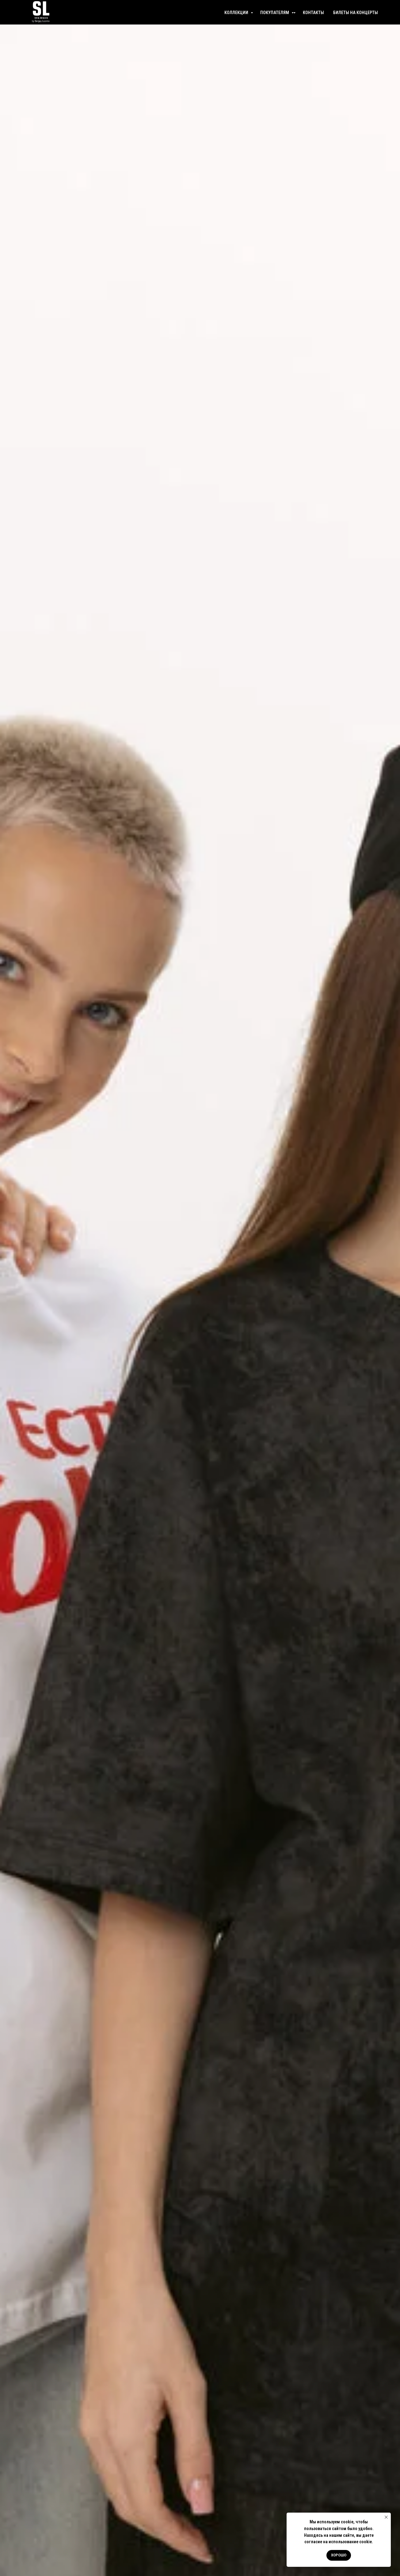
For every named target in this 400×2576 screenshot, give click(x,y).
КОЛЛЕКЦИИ (236, 12)
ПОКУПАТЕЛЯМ (275, 12)
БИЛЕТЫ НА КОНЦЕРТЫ (355, 12)
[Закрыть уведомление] (386, 2517)
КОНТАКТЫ (313, 12)
